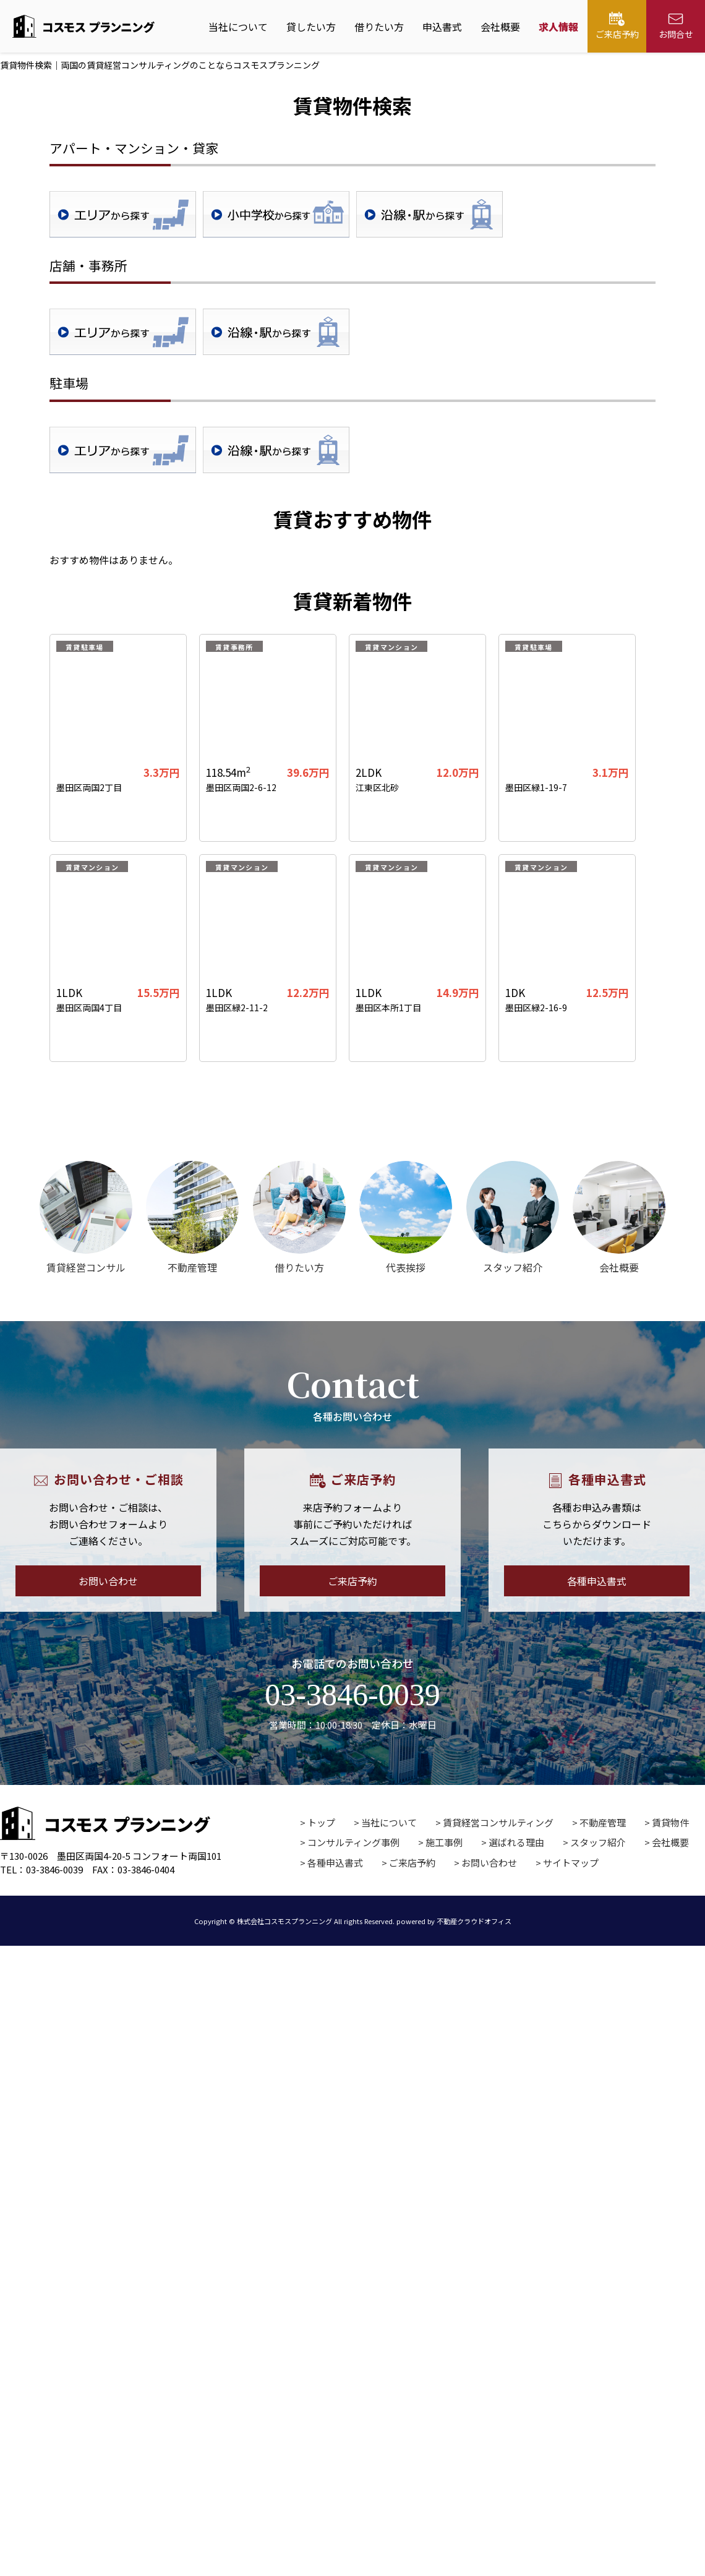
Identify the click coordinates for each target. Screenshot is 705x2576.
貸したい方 (311, 26)
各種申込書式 (596, 1580)
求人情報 (558, 26)
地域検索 (122, 214)
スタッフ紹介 (598, 1842)
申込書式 (442, 26)
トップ (321, 1822)
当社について (238, 26)
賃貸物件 (670, 1822)
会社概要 (500, 26)
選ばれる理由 (516, 1842)
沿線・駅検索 (429, 214)
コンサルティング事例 (353, 1842)
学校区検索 (276, 214)
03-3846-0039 (352, 1694)
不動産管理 (602, 1822)
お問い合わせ (108, 1580)
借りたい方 (379, 26)
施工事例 (444, 1842)
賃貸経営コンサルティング (498, 1822)
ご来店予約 (617, 26)
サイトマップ (571, 1862)
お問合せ (676, 26)
